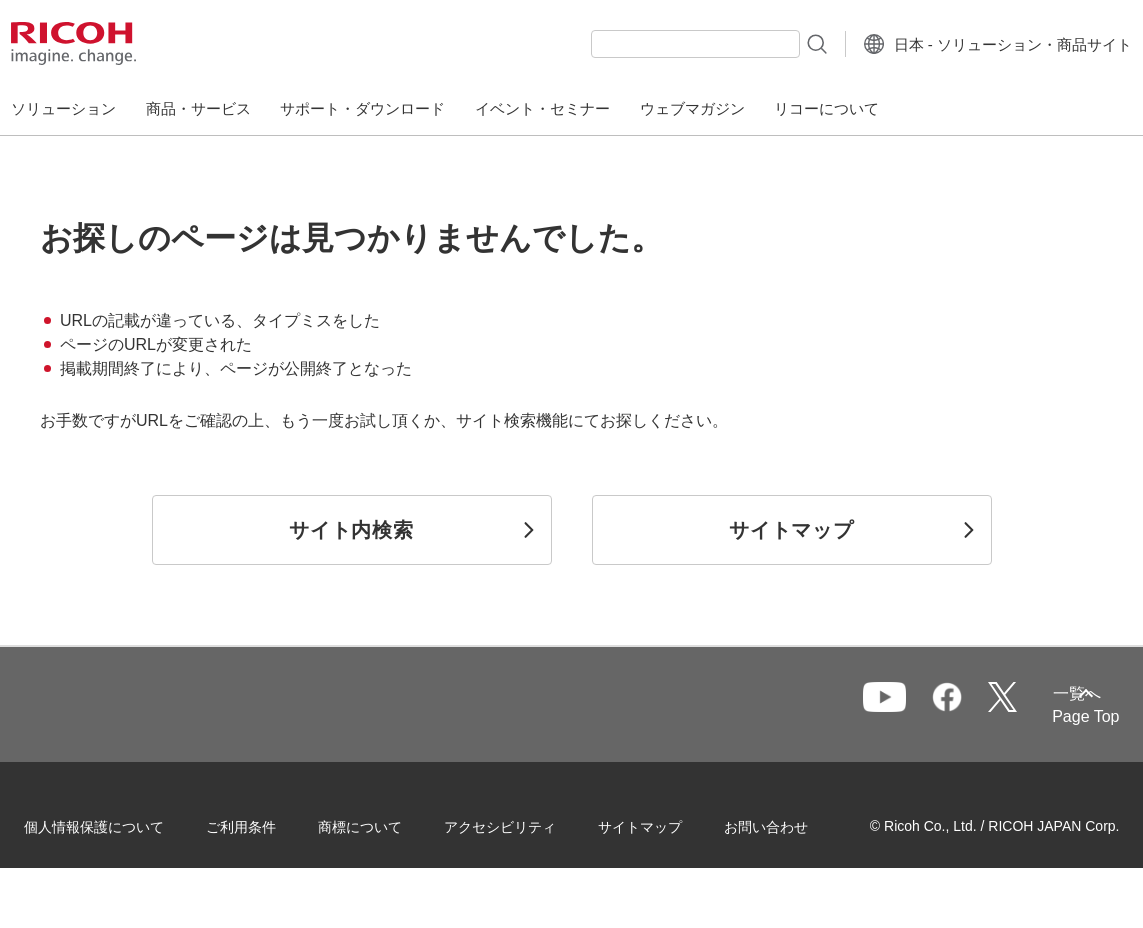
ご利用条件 (267, 822)
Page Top (1059, 716)
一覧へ (986, 705)
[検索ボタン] (776, 43)
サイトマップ (666, 822)
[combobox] (656, 44)
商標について (386, 822)
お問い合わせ (92, 867)
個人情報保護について (120, 822)
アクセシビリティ (526, 822)
